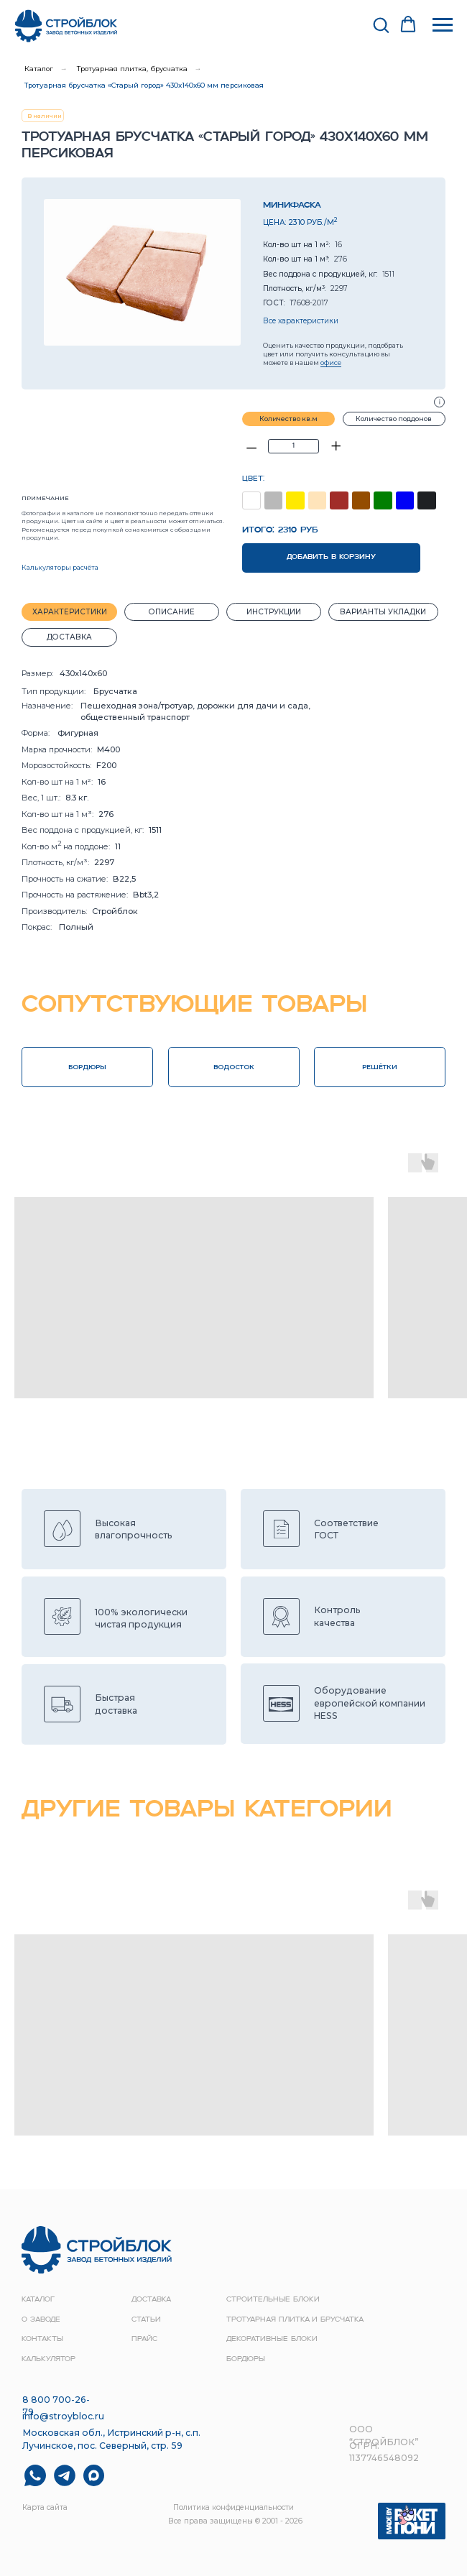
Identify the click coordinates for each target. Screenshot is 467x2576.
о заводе (41, 2320)
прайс (144, 2339)
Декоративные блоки (272, 2339)
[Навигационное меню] (443, 25)
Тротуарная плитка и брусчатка (295, 2320)
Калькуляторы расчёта (60, 567)
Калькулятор (48, 2359)
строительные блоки (273, 2300)
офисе (330, 362)
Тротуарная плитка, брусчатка (132, 69)
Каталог (38, 69)
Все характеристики (300, 321)
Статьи (146, 2320)
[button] (380, 24)
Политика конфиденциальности (233, 2507)
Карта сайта (45, 2507)
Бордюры (245, 2359)
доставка (151, 2300)
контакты (42, 2339)
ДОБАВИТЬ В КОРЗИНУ (331, 557)
